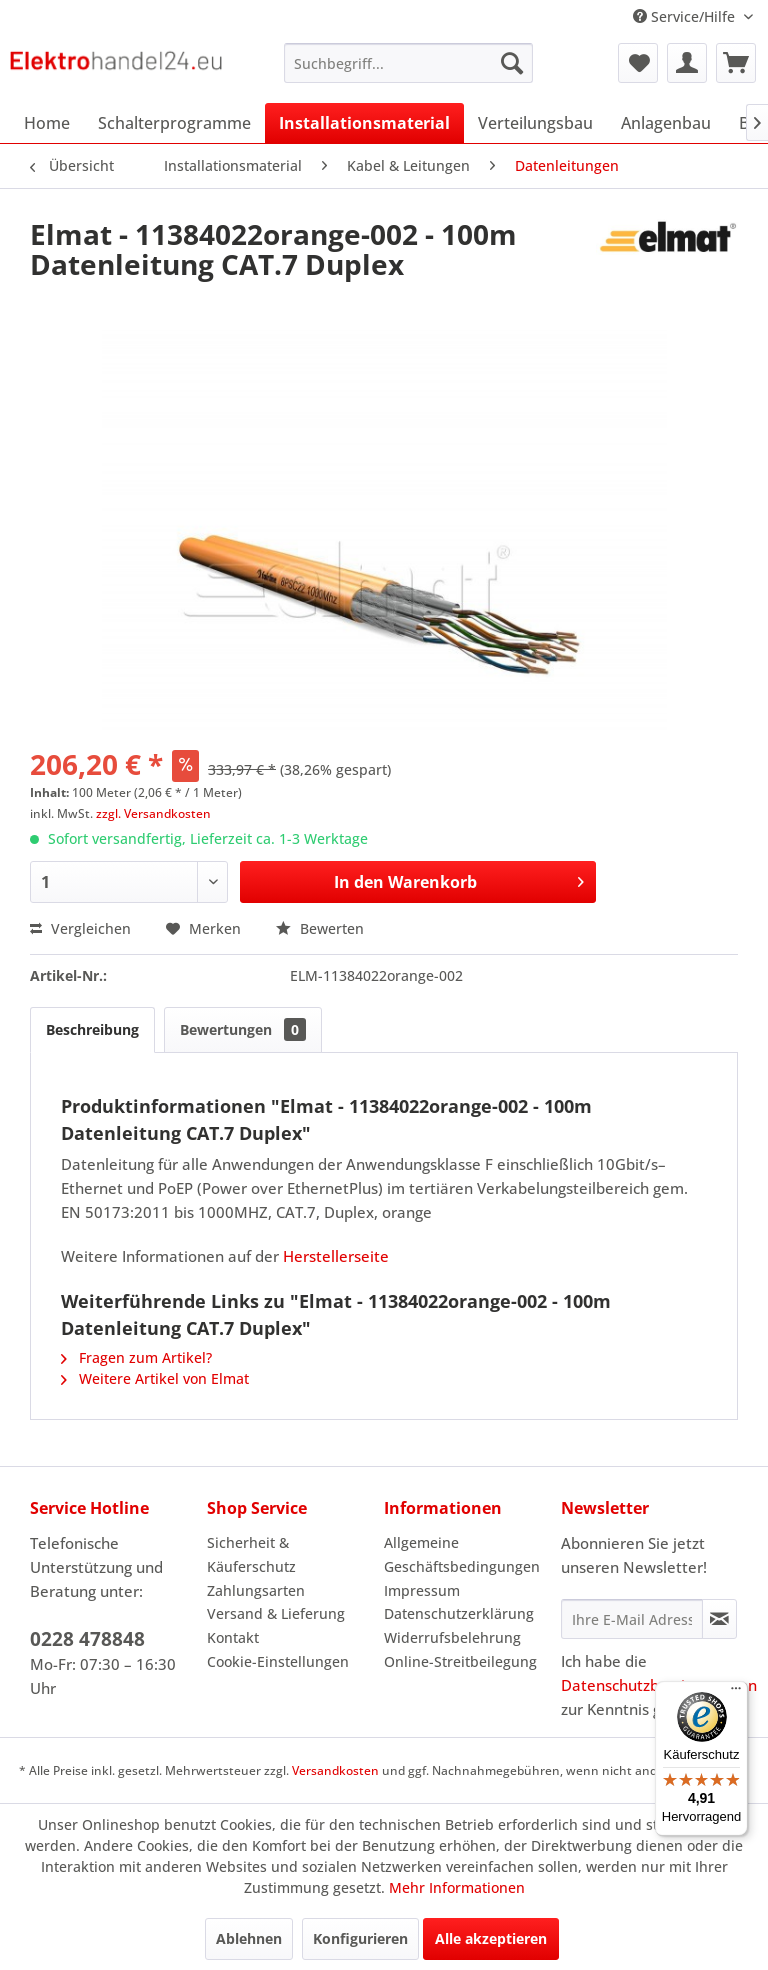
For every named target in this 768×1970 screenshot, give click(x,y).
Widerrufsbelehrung (452, 1637)
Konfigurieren (360, 1938)
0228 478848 (87, 1639)
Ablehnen (249, 1938)
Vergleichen (80, 928)
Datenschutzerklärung (459, 1613)
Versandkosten (335, 1770)
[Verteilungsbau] (535, 123)
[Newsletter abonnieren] (719, 1619)
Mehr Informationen (457, 1887)
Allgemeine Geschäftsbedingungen (462, 1554)
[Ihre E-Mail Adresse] (632, 1619)
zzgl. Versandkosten (153, 813)
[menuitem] (409, 63)
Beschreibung (92, 1029)
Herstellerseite (336, 1256)
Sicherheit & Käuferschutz (251, 1554)
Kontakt (233, 1637)
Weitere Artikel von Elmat (155, 1378)
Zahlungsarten (256, 1590)
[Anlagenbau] (666, 123)
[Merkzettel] (638, 63)
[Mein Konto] (687, 63)
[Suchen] (512, 63)
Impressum (422, 1590)
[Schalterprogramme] (174, 123)
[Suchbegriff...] (409, 63)
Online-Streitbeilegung (460, 1661)
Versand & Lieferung (276, 1613)
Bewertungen (243, 1029)
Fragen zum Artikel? (136, 1357)
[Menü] (736, 1693)
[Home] (47, 123)
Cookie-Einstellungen (278, 1661)
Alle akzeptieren (491, 1938)
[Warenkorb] (736, 63)
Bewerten (320, 928)
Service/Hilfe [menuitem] (686, 16)
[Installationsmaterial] (364, 123)
